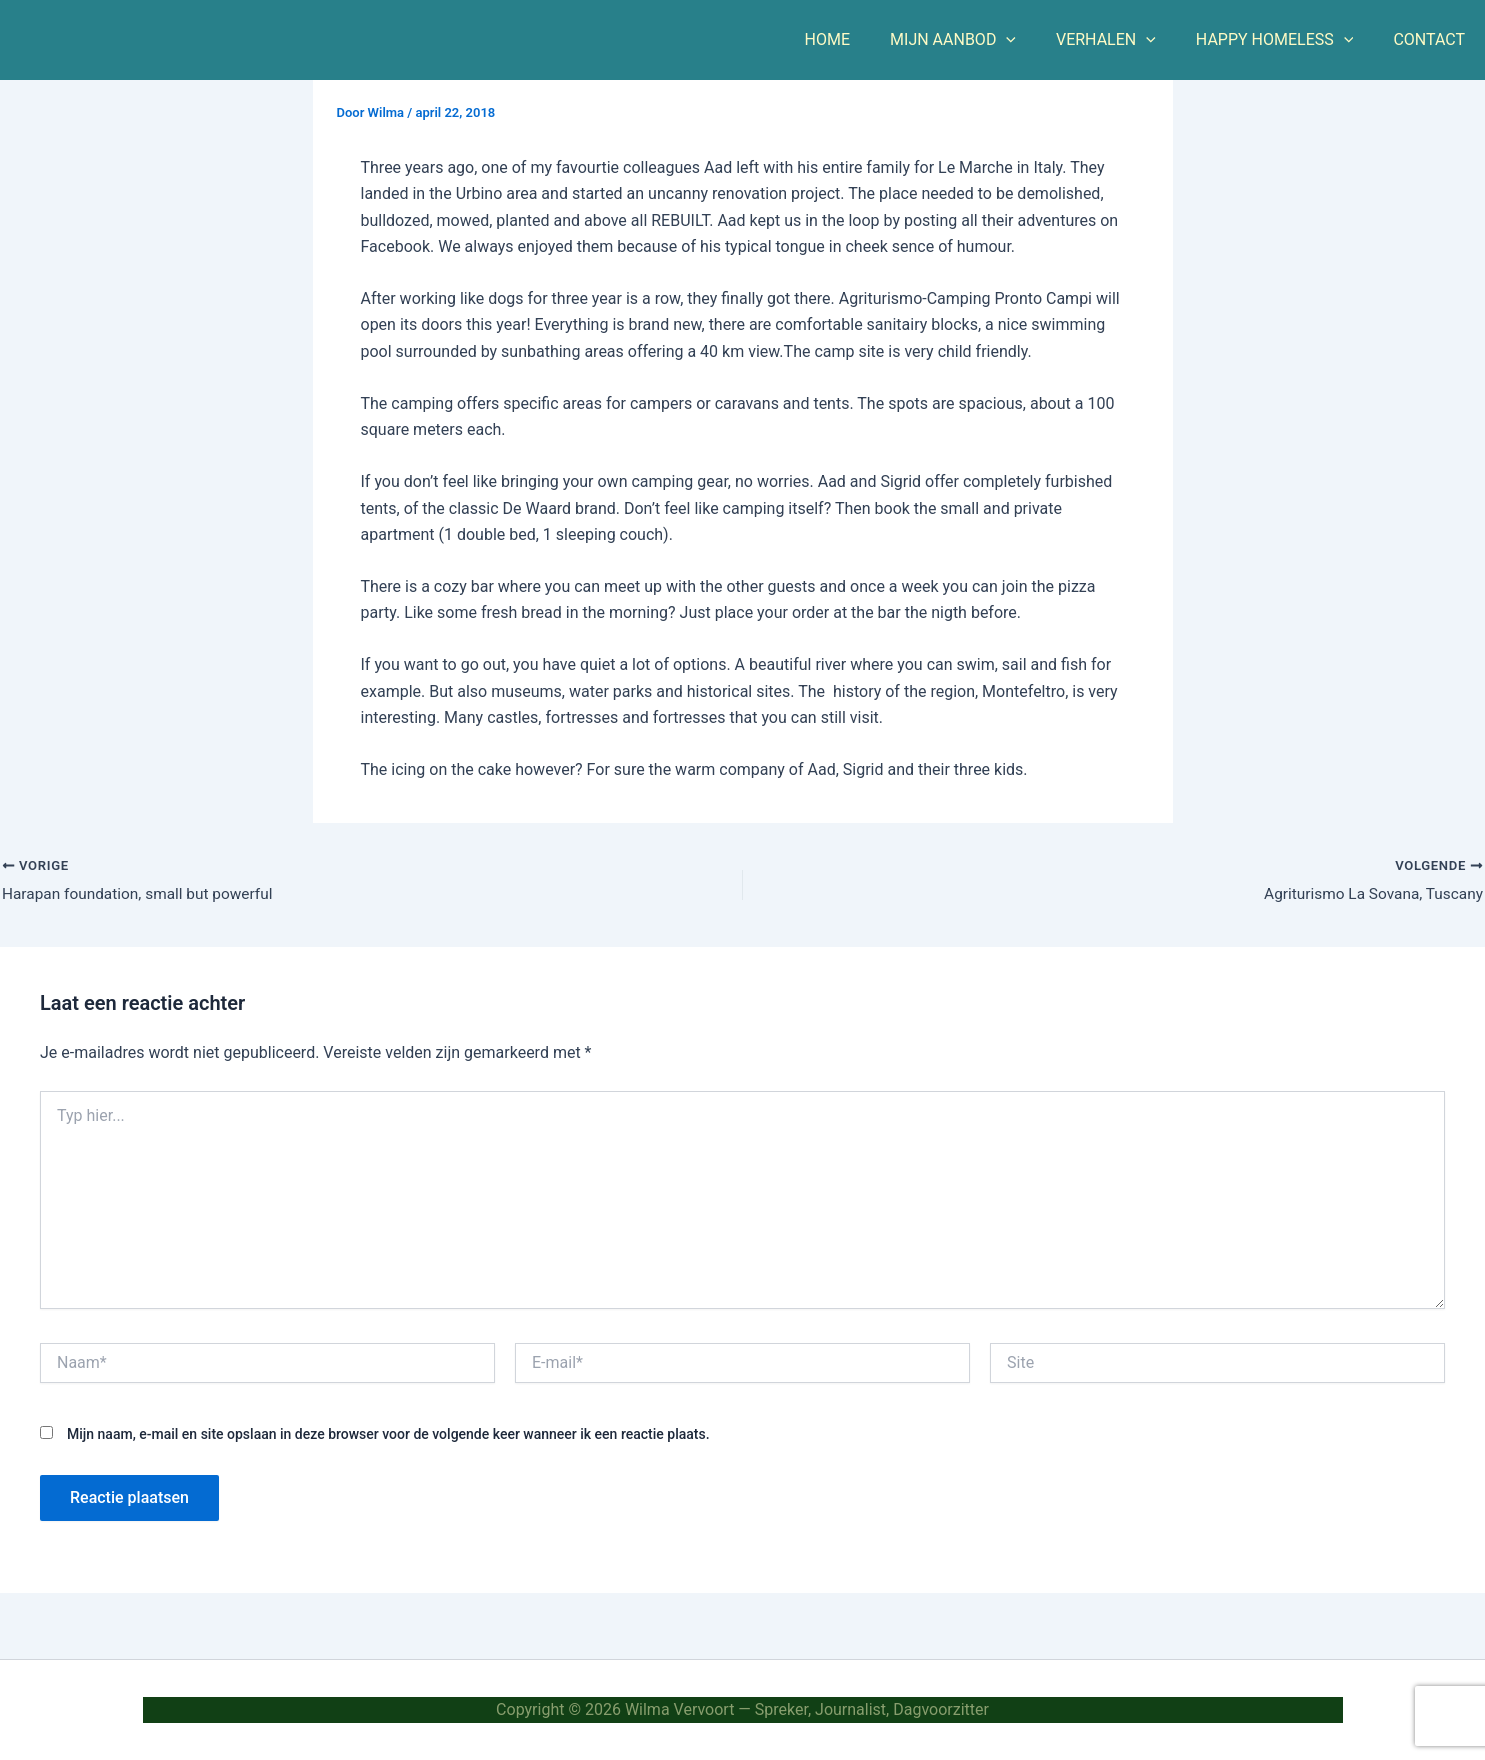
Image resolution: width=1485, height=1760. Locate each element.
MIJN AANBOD (981, 40)
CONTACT (1433, 39)
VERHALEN (1126, 40)
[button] (1034, 40)
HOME (863, 39)
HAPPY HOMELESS (1287, 40)
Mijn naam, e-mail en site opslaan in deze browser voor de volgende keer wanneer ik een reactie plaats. (388, 1435)
